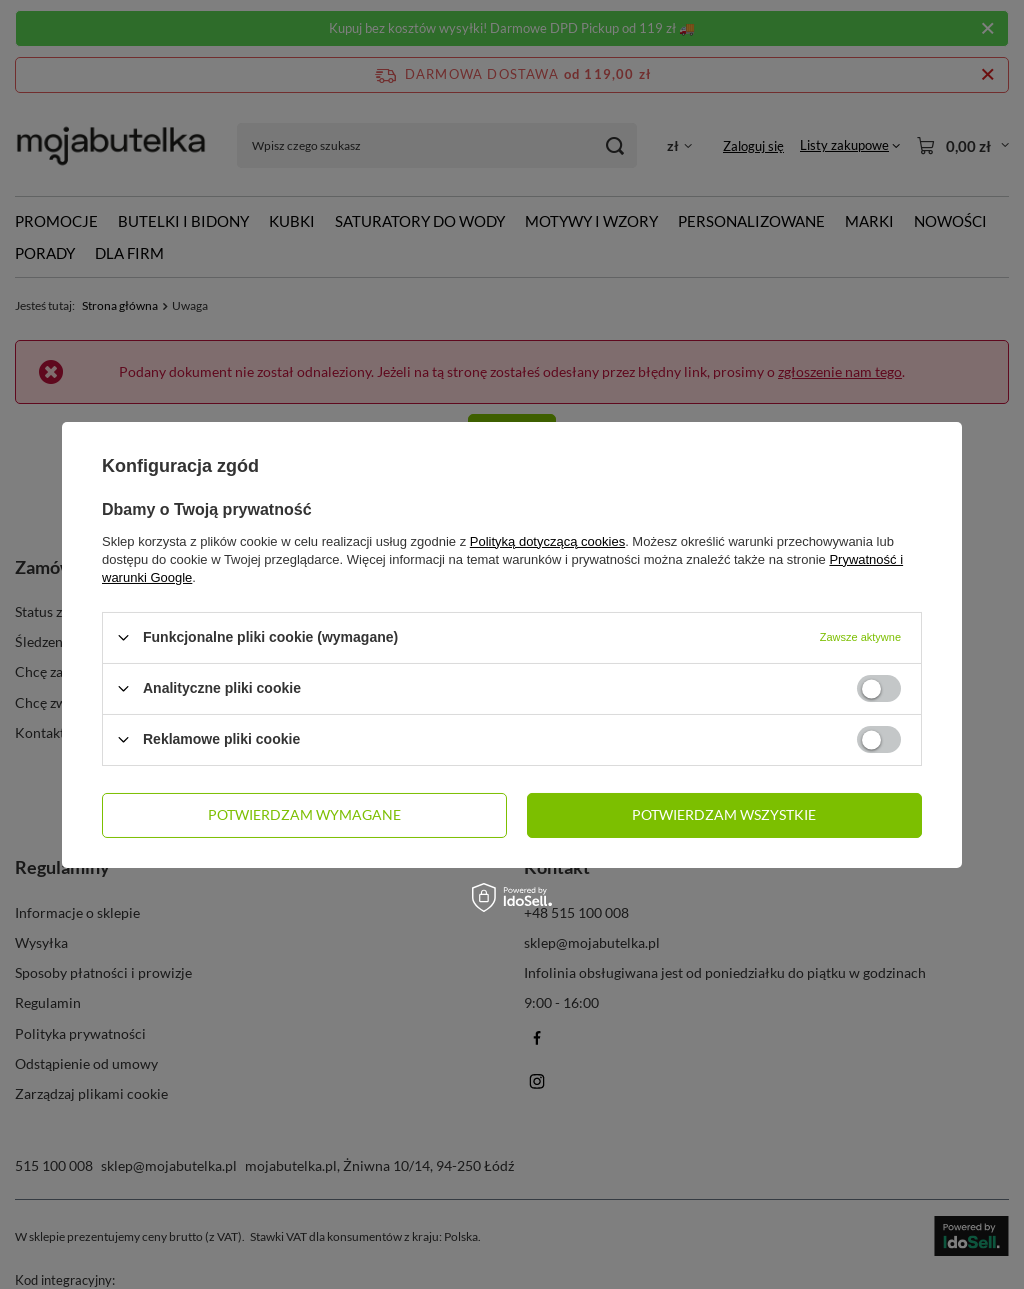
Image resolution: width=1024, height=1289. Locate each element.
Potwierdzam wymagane (304, 814)
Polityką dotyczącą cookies (547, 540)
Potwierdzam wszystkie (724, 814)
